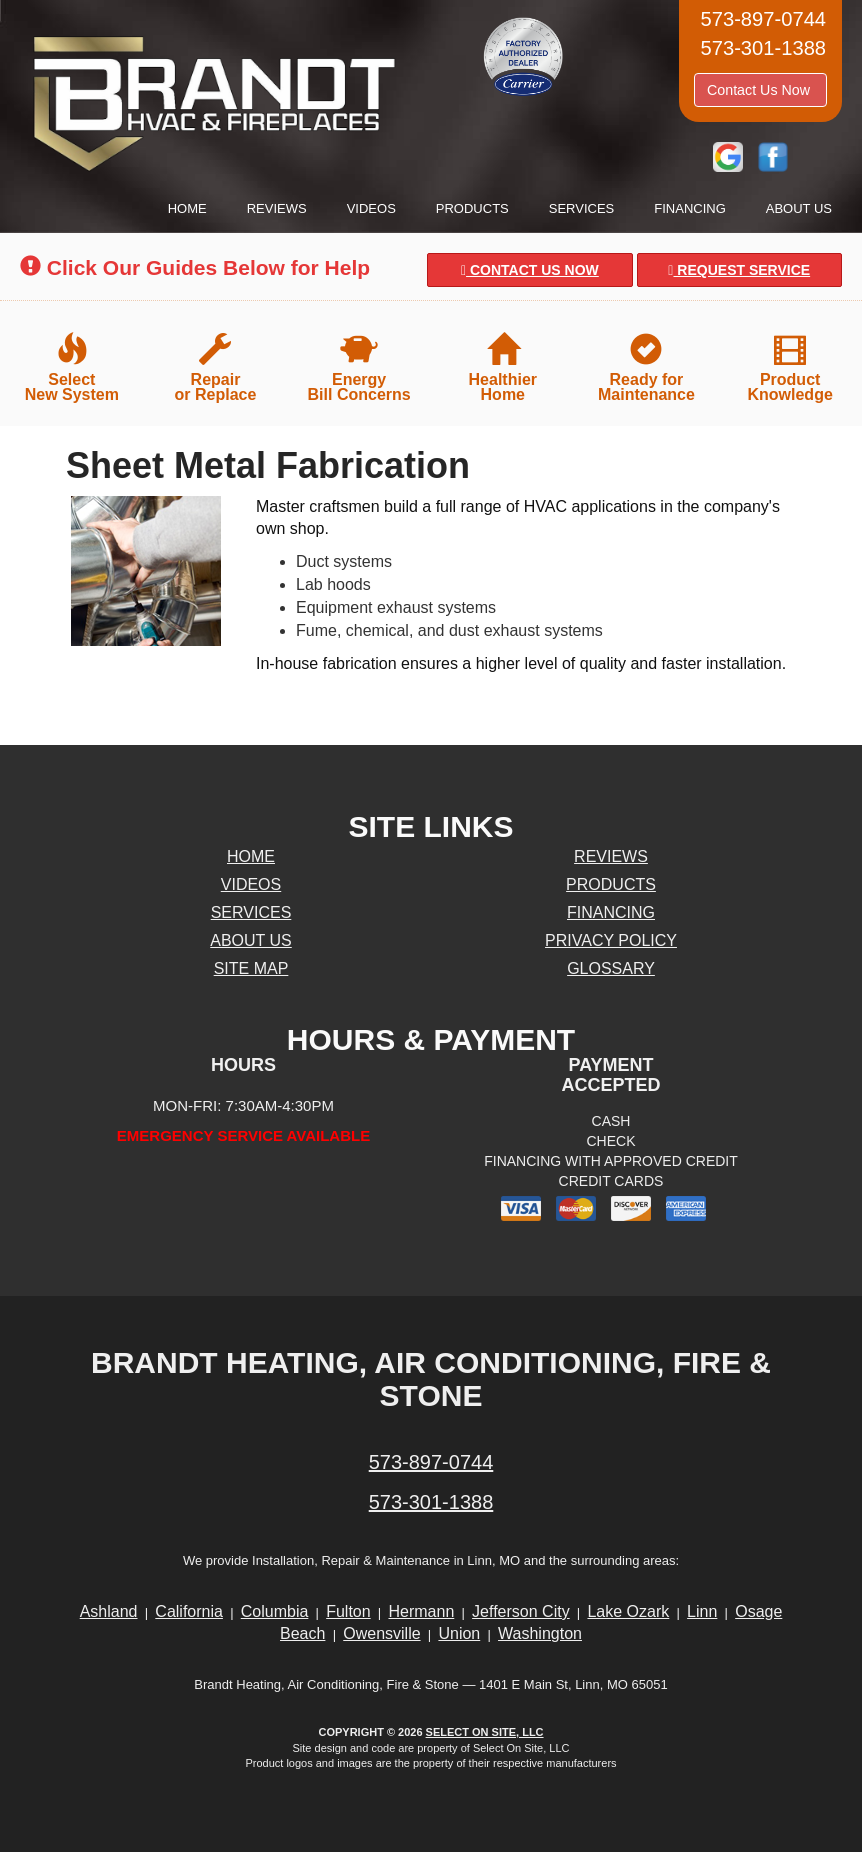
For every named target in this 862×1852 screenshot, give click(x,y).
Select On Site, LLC (485, 1732)
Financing (690, 208)
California (189, 1611)
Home (187, 208)
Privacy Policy (611, 940)
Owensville (381, 1633)
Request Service (739, 270)
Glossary (611, 968)
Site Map (251, 968)
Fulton (348, 1611)
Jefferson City (521, 1611)
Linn (702, 1611)
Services (582, 208)
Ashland (109, 1611)
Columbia (275, 1611)
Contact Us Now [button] (760, 90)
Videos (371, 208)
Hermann (421, 1611)
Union (459, 1633)
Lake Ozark (628, 1611)
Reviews (277, 208)
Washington (540, 1633)
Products (472, 208)
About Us (799, 208)
